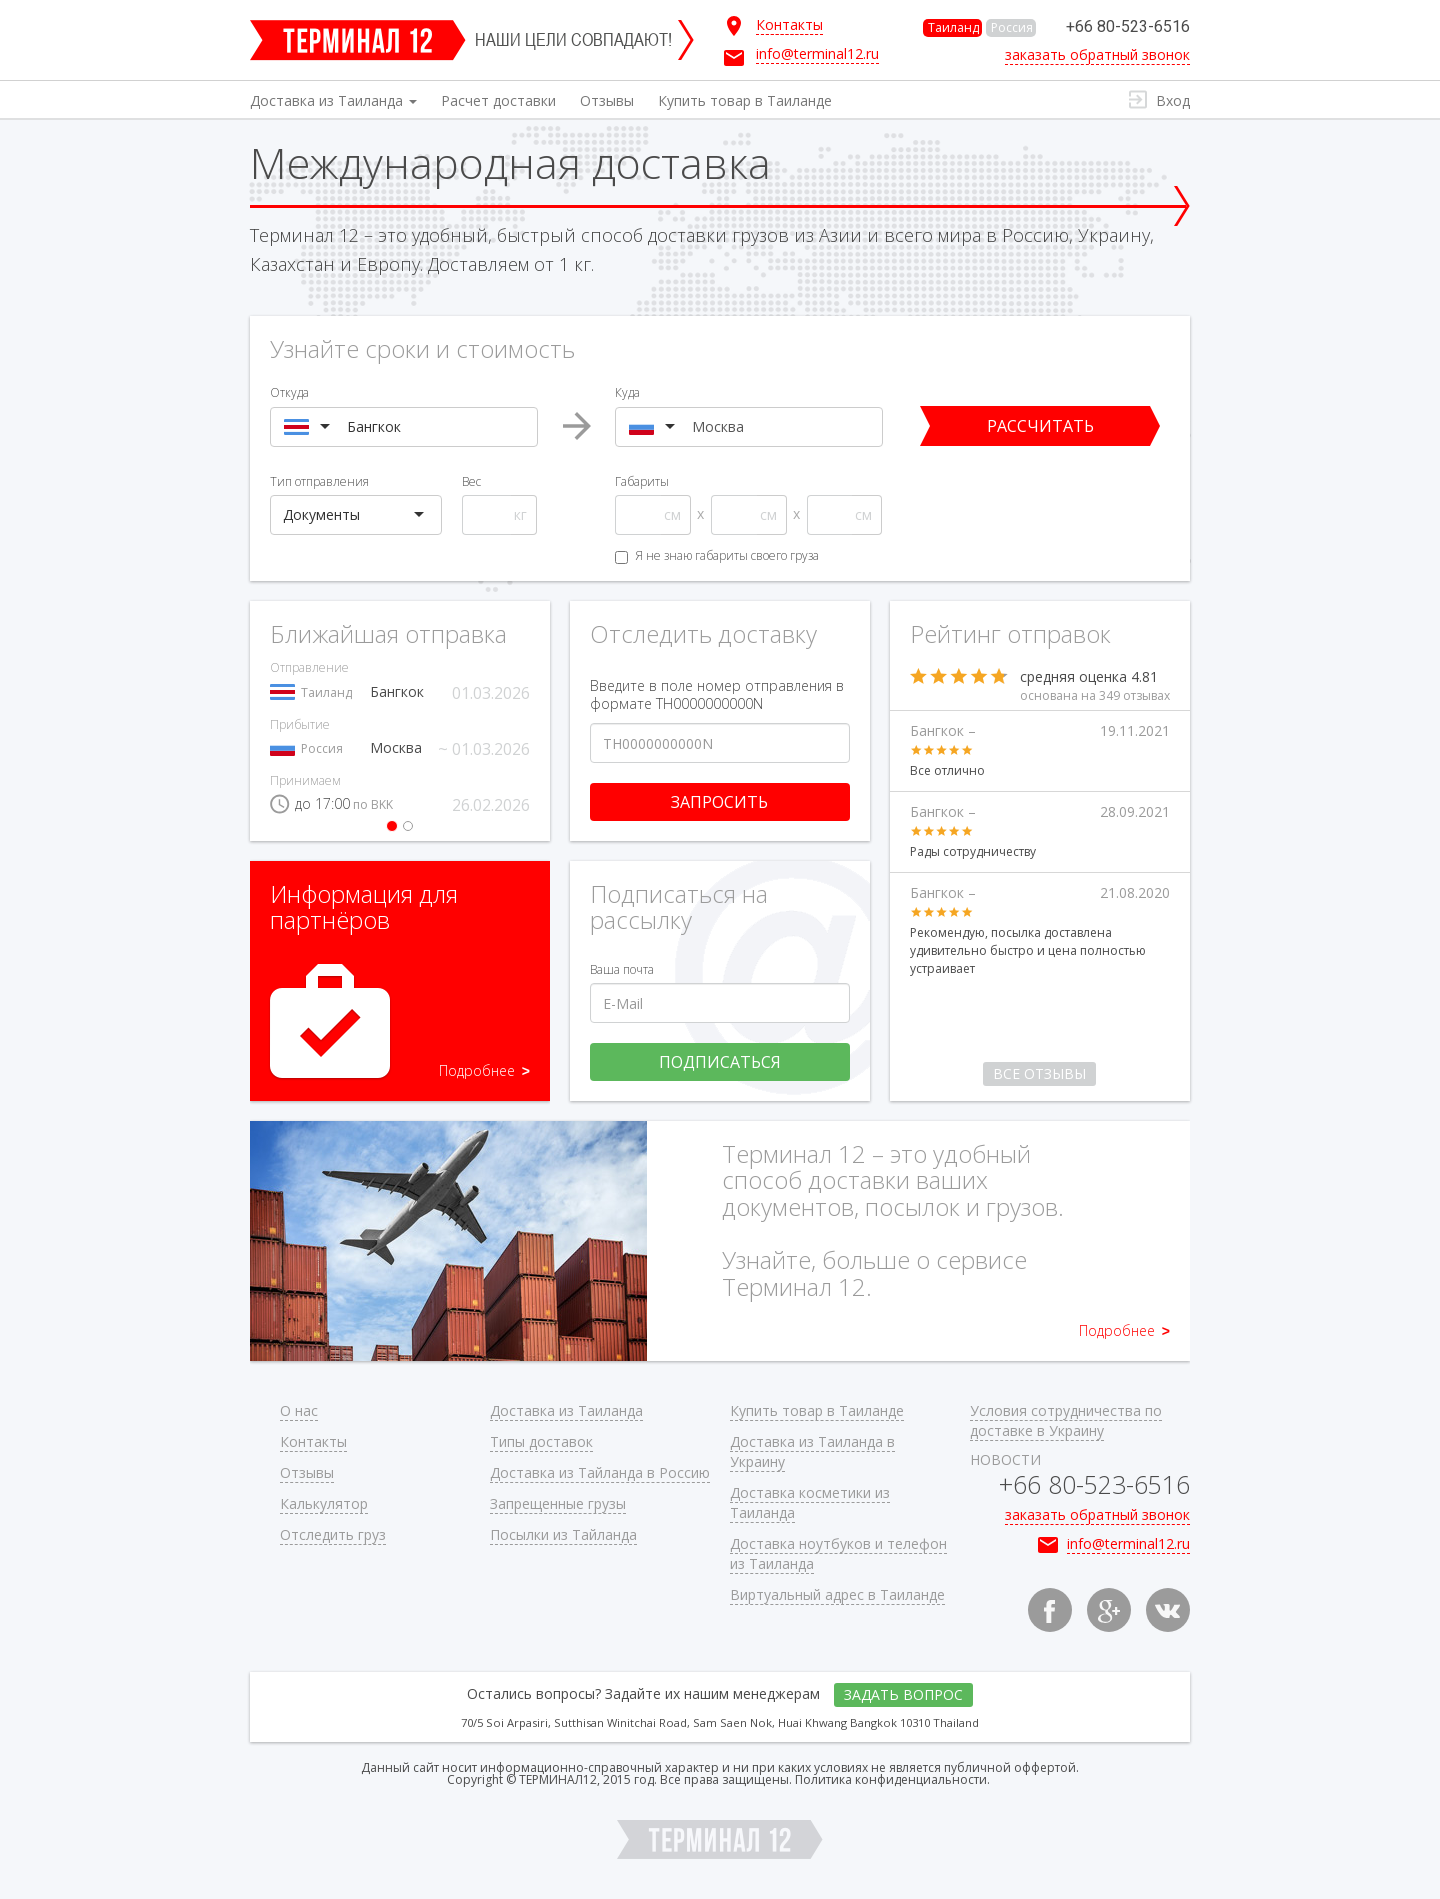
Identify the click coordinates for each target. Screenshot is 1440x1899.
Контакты (313, 1441)
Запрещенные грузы (558, 1503)
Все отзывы (1039, 1073)
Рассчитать (1040, 426)
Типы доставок (541, 1441)
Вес (471, 481)
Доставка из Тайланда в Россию (600, 1472)
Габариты (642, 481)
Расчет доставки (498, 100)
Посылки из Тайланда (563, 1534)
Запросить (719, 802)
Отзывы (607, 100)
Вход (1173, 100)
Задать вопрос (903, 1694)
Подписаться (720, 1062)
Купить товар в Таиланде (745, 100)
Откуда (289, 392)
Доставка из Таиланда (566, 1410)
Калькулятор (324, 1503)
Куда (627, 392)
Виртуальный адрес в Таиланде (837, 1594)
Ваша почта (622, 969)
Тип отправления (319, 481)
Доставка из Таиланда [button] (333, 100)
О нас (299, 1410)
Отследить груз (333, 1534)
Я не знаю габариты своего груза (717, 555)
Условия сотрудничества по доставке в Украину (1066, 1420)
